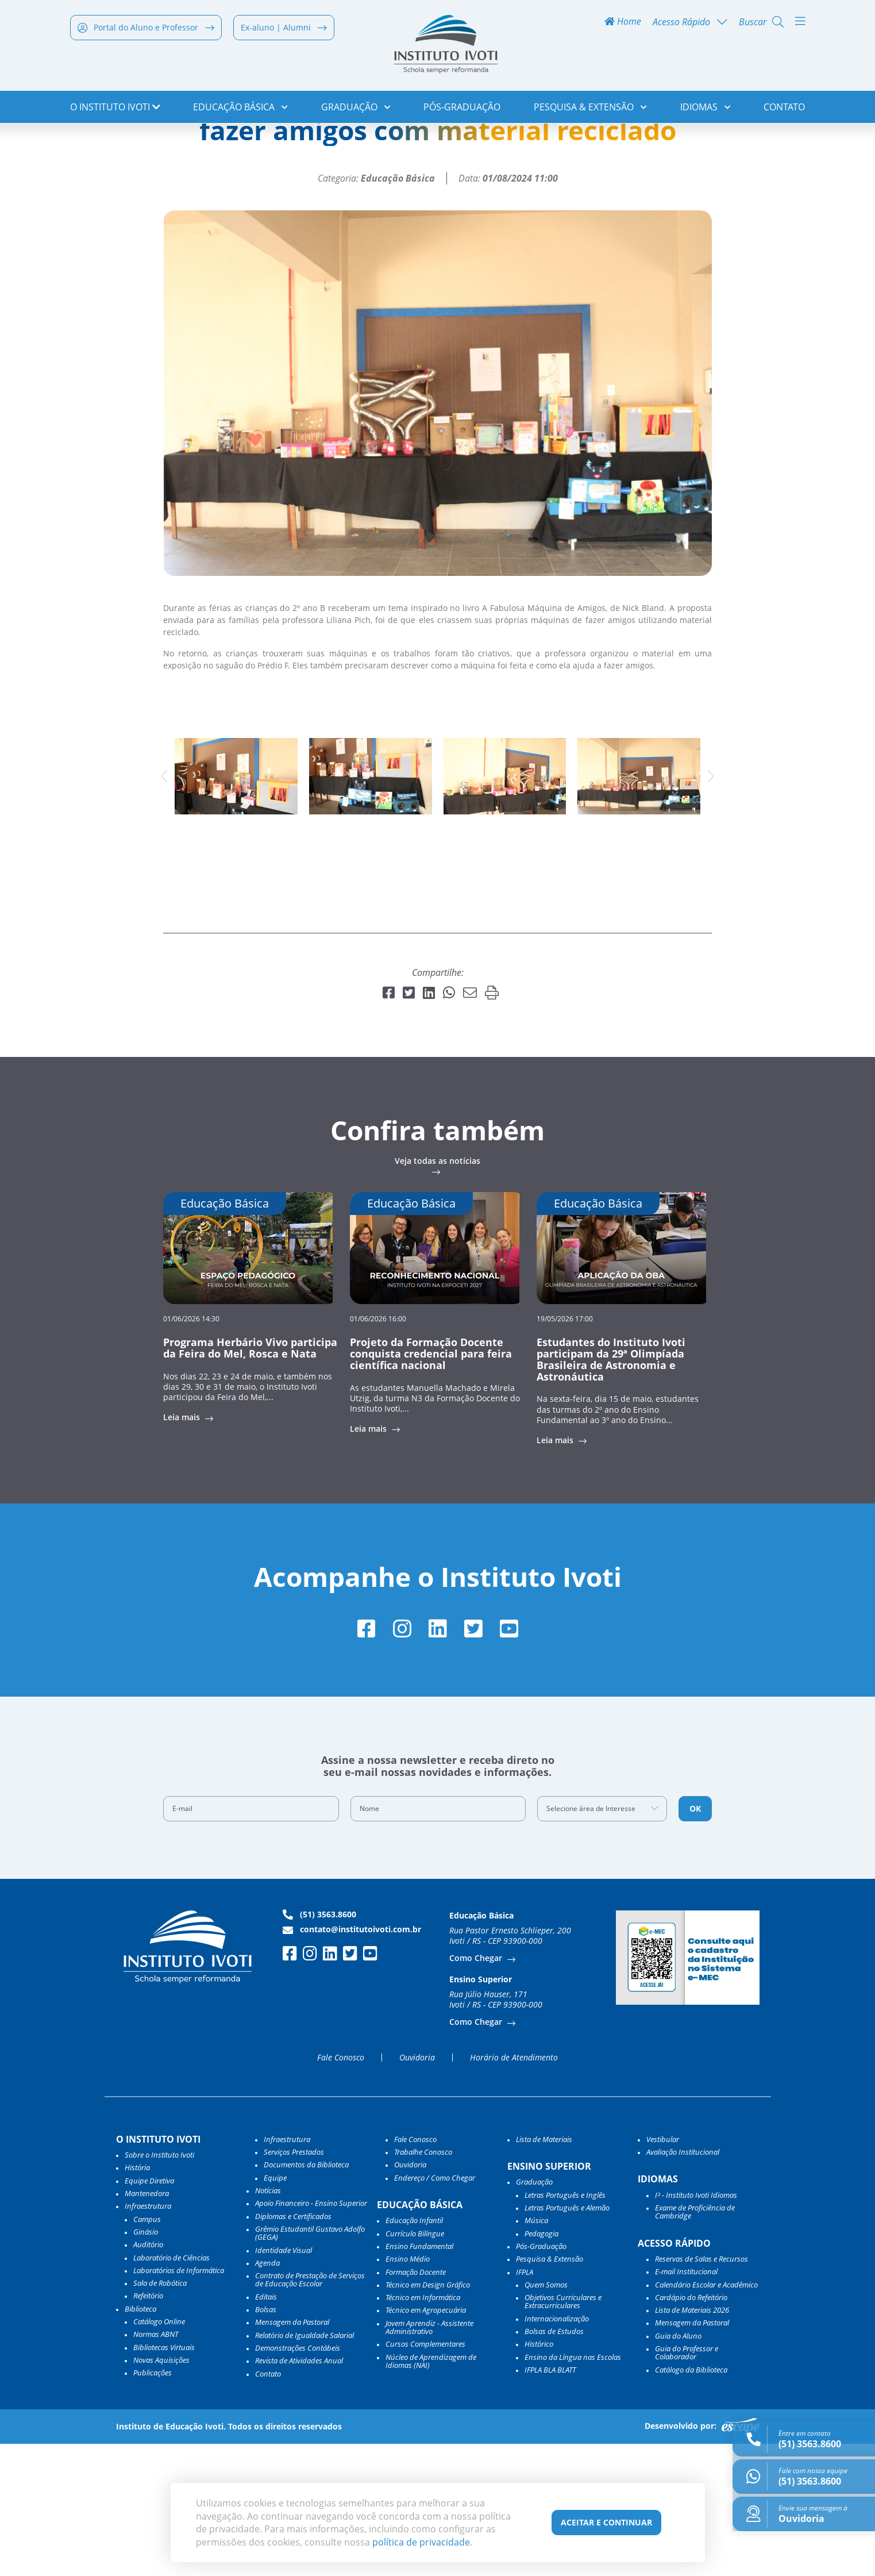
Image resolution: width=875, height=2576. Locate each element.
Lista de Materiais (544, 2271)
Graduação (356, 109)
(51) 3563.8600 (319, 2047)
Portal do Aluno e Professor (146, 29)
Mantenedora (147, 2325)
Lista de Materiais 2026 (692, 2442)
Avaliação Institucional (682, 2284)
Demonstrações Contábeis (297, 2480)
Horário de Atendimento (514, 2190)
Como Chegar (476, 2090)
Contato (784, 109)
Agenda (267, 2395)
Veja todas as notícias (437, 1292)
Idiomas (705, 109)
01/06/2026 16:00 (378, 1448)
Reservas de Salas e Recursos (701, 2391)
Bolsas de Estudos (554, 2463)
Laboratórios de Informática (178, 2402)
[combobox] (602, 1941)
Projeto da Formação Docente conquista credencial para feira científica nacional (431, 1484)
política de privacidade (421, 2542)
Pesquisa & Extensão (590, 109)
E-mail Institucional (686, 2404)
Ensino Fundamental (419, 2378)
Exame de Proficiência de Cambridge (695, 2344)
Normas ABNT (155, 2466)
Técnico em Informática (423, 2429)
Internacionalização (557, 2451)
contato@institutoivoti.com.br (352, 2062)
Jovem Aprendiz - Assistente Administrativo (429, 2459)
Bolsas (265, 2441)
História (137, 2300)
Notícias (123, 146)
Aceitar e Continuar (606, 2522)
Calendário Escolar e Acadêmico (706, 2416)
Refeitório (148, 2428)
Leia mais (182, 1548)
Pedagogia (541, 2366)
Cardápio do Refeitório (691, 2429)
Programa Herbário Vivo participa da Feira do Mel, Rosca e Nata (250, 1478)
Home (622, 24)
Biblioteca (140, 2441)
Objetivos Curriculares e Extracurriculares (563, 2433)
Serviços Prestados (294, 2284)
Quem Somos (546, 2417)
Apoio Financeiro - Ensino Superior (311, 2335)
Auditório (148, 2377)
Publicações (152, 2505)
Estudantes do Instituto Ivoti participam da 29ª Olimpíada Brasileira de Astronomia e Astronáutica (611, 1489)
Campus (147, 2351)
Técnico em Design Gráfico (428, 2417)
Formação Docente (416, 2404)
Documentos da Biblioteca (306, 2297)
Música (536, 2352)
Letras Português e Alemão (567, 2340)
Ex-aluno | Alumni (284, 29)
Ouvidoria (417, 2190)
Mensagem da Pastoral (292, 2454)
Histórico (539, 2476)
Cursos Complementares (425, 2476)
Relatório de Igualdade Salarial (304, 2467)
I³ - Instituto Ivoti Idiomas (696, 2327)
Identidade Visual (283, 2382)
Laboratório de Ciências (171, 2389)
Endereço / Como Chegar (434, 2310)
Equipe (275, 2310)
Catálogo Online (159, 2454)
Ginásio (145, 2364)
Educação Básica (240, 109)
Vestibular (662, 2271)
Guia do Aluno (678, 2468)
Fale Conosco (340, 2190)
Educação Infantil (414, 2352)
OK (695, 1940)
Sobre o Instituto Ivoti (159, 2287)
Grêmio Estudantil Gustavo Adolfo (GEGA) (310, 2365)
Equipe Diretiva (149, 2313)
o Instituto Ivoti (115, 109)
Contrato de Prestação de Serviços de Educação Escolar (310, 2412)
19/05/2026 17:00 (565, 1448)
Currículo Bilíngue (415, 2366)
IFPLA (524, 2404)
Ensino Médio (408, 2391)
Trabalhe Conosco (423, 2284)
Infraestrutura (287, 2271)
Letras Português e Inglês (565, 2327)
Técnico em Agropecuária (426, 2442)
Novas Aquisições (161, 2492)
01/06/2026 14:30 (191, 1448)
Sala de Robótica (160, 2415)
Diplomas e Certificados (293, 2348)
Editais (266, 2429)
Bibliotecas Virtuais (164, 2479)
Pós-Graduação (461, 109)
